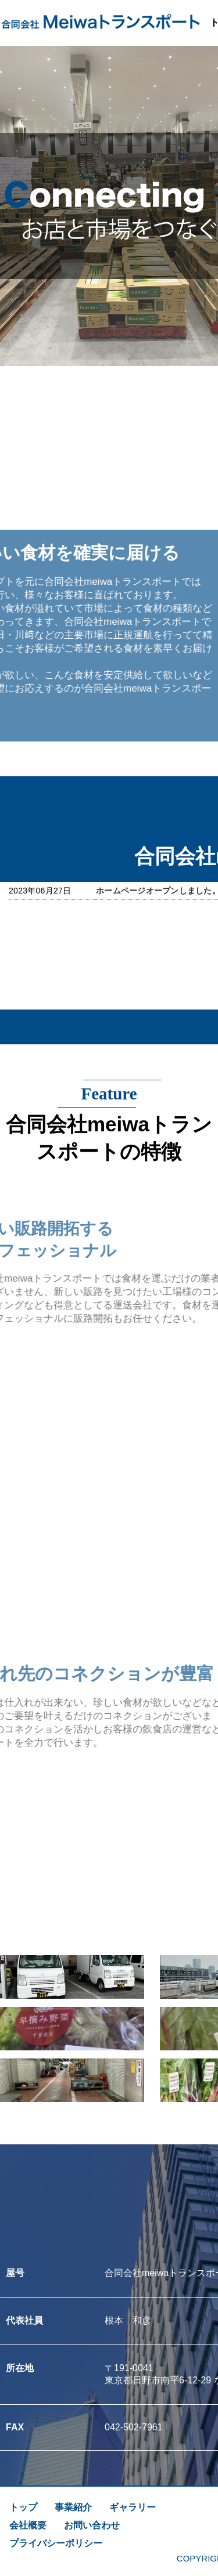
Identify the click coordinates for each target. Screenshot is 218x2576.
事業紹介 (73, 2507)
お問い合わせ (92, 2525)
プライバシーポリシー (55, 2543)
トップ (23, 2507)
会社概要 (28, 2525)
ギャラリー (132, 2507)
